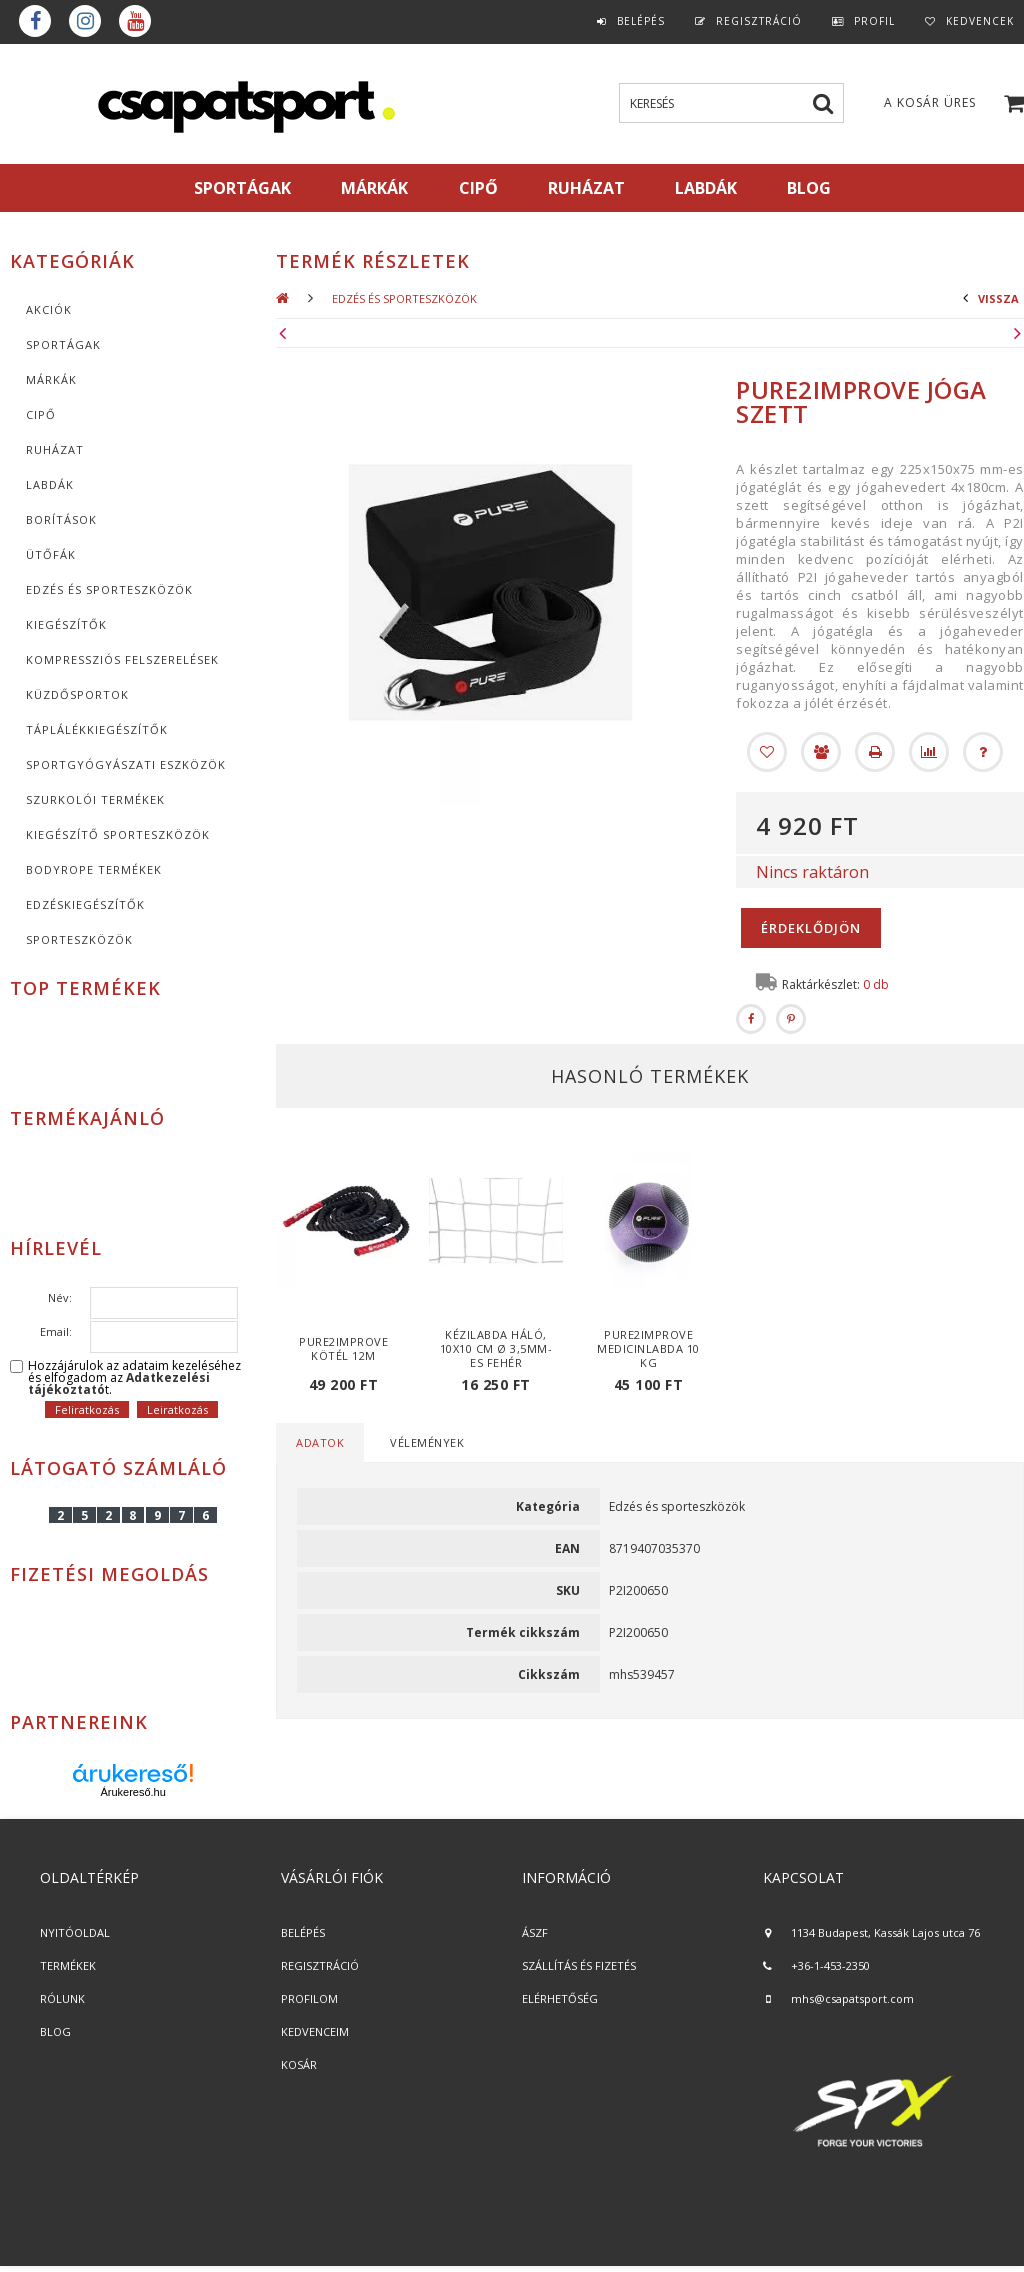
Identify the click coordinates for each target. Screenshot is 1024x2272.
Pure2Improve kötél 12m (343, 1348)
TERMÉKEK (68, 1965)
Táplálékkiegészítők (97, 729)
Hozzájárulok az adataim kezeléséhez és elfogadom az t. (134, 1378)
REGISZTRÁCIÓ (320, 1965)
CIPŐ (41, 414)
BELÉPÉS (303, 1932)
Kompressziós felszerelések (122, 659)
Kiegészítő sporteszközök (118, 834)
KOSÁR (299, 2064)
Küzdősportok (77, 694)
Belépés (641, 21)
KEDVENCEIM (315, 2031)
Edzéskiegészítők (85, 904)
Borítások (61, 519)
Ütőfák (51, 554)
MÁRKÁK (374, 188)
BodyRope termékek (94, 869)
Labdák (50, 484)
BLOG (55, 2031)
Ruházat (55, 449)
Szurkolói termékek (95, 799)
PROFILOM (309, 1998)
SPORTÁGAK (242, 188)
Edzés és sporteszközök (109, 589)
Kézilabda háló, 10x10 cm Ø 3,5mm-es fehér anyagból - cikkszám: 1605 (496, 1362)
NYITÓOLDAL (75, 1932)
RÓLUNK (62, 1998)
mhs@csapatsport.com (852, 1998)
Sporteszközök (79, 939)
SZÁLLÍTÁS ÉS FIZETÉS (579, 1965)
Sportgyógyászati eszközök (126, 764)
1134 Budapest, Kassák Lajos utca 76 (885, 1932)
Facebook (35, 21)
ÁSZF (535, 1932)
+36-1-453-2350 (830, 1965)
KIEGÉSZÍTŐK (66, 624)
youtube (135, 21)
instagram (85, 21)
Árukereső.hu (132, 1792)
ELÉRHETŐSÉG (560, 1998)
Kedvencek (980, 21)
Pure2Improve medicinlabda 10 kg (648, 1348)
